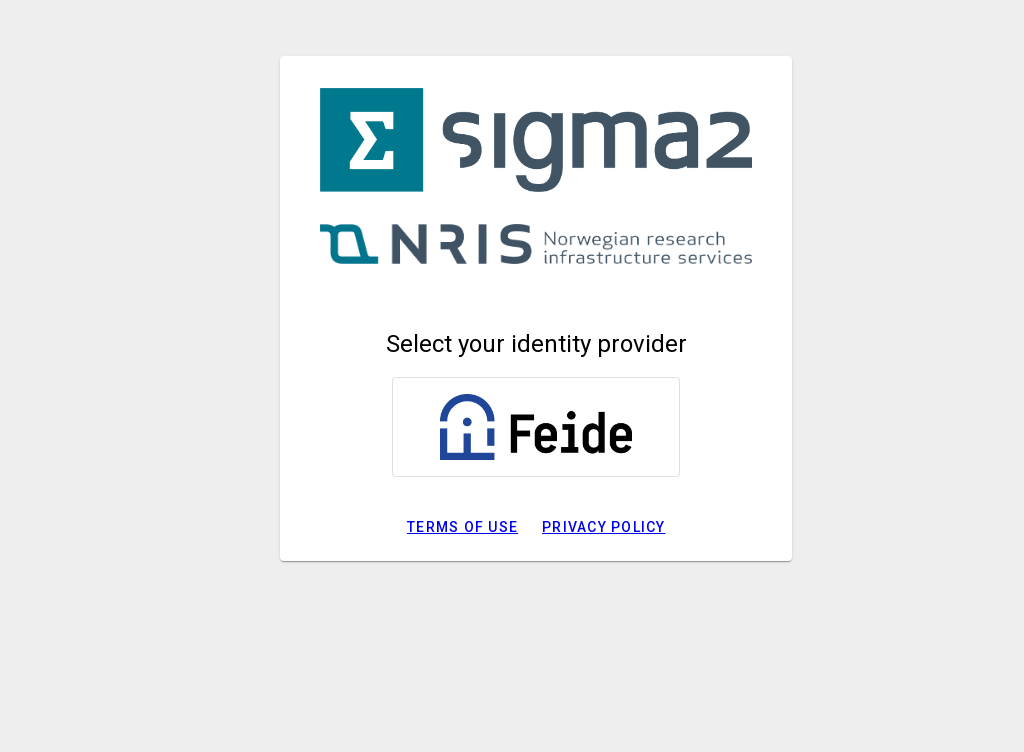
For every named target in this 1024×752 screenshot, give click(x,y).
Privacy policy (604, 527)
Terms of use (462, 527)
